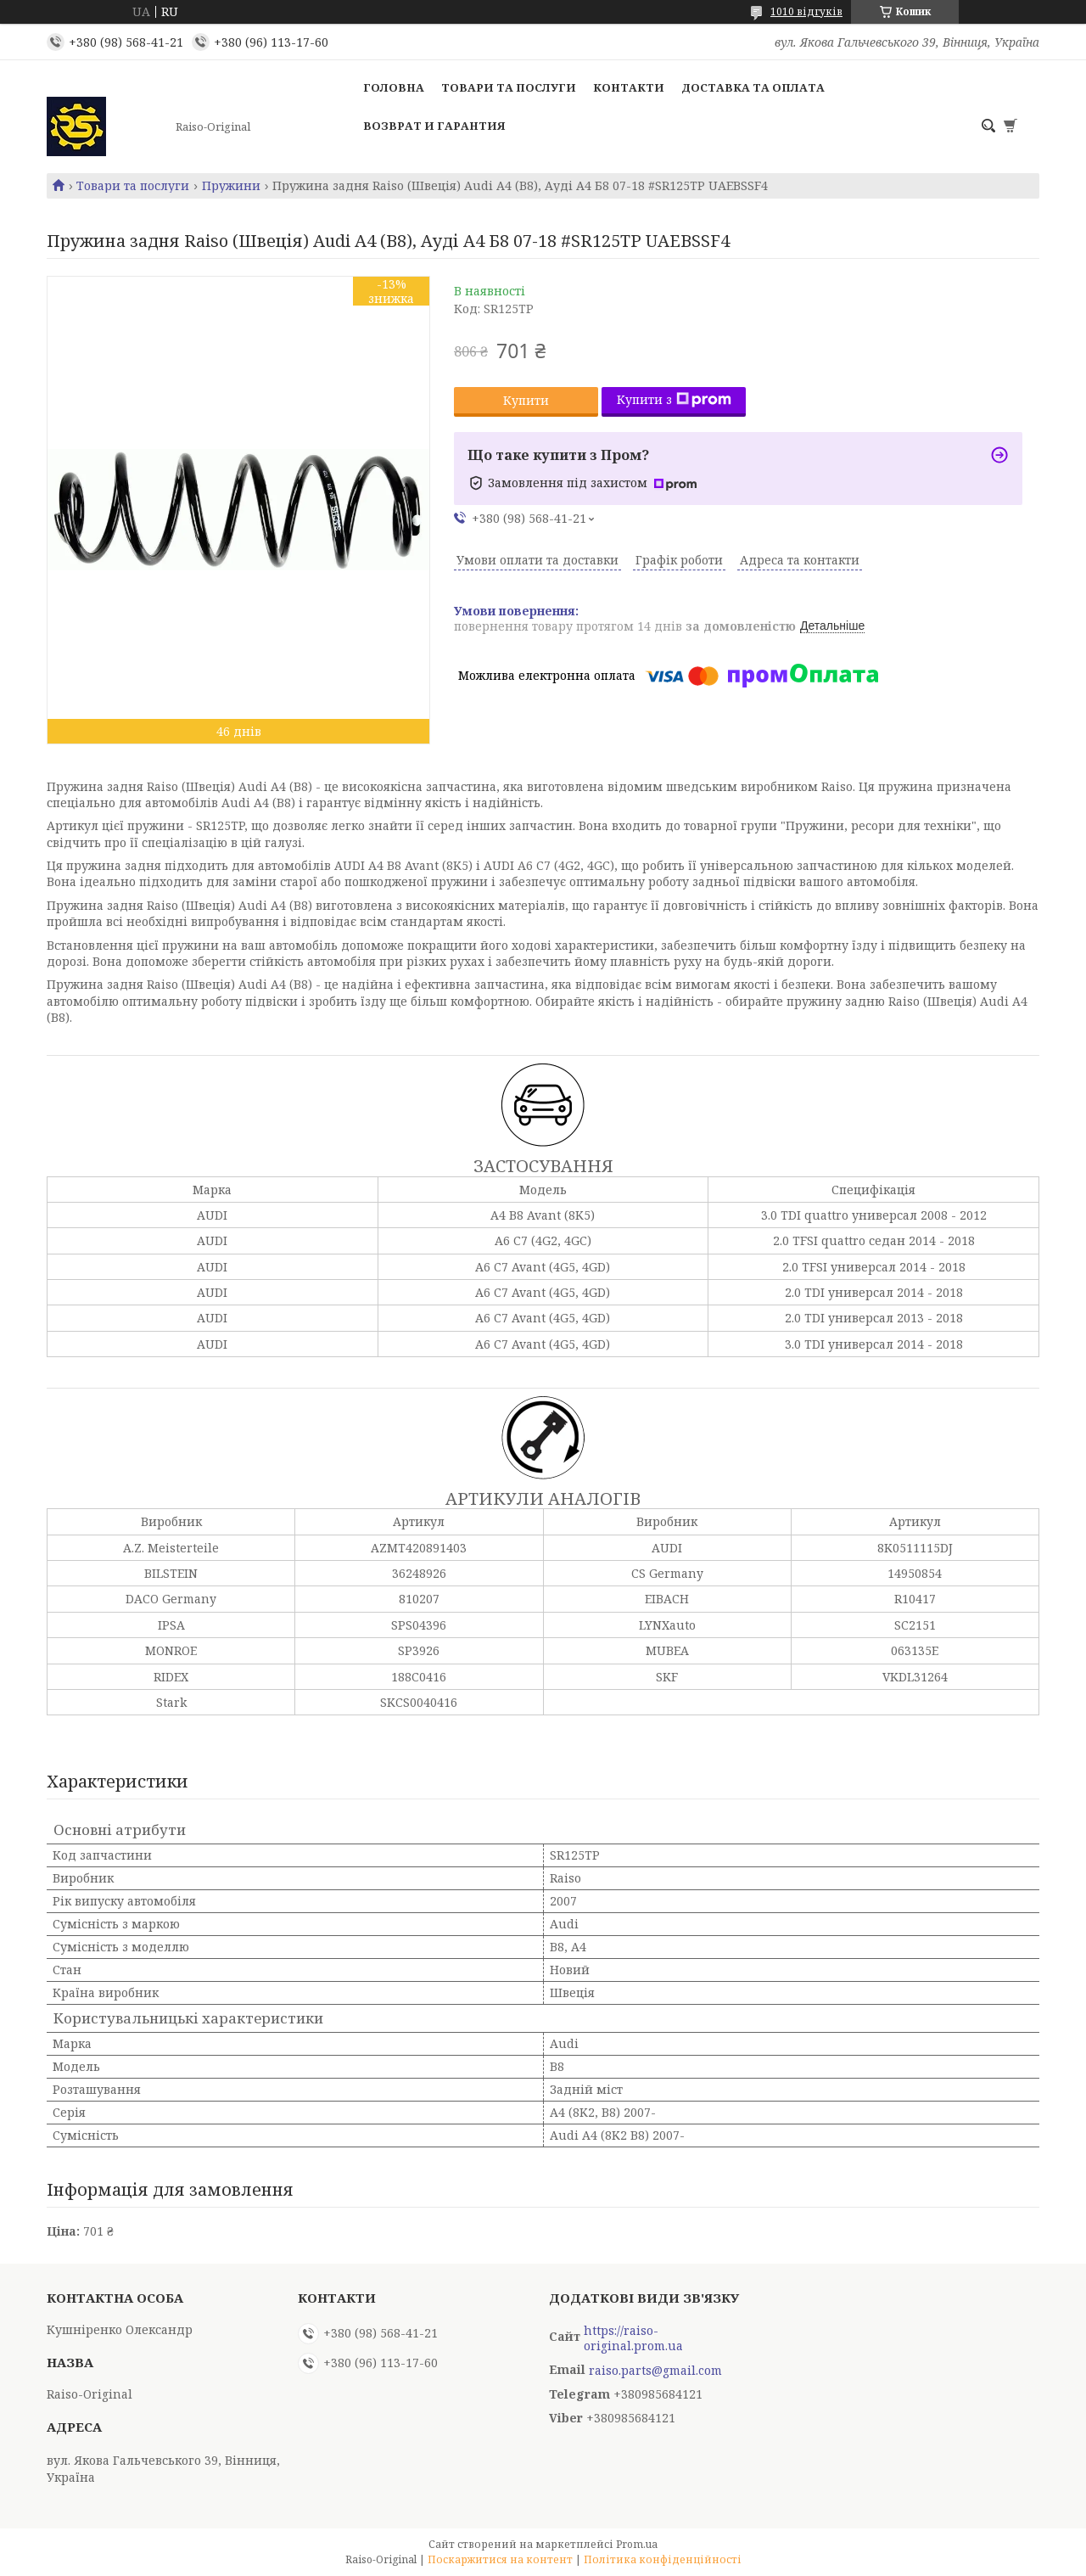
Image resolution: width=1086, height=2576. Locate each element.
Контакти (628, 87)
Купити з (674, 399)
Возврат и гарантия (434, 125)
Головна (393, 87)
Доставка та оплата (753, 87)
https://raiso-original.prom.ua (633, 2338)
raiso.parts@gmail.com (655, 2370)
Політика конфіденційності (663, 2559)
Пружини (231, 186)
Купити (526, 400)
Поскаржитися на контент (500, 2559)
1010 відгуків (806, 11)
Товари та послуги (508, 87)
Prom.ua (637, 2544)
